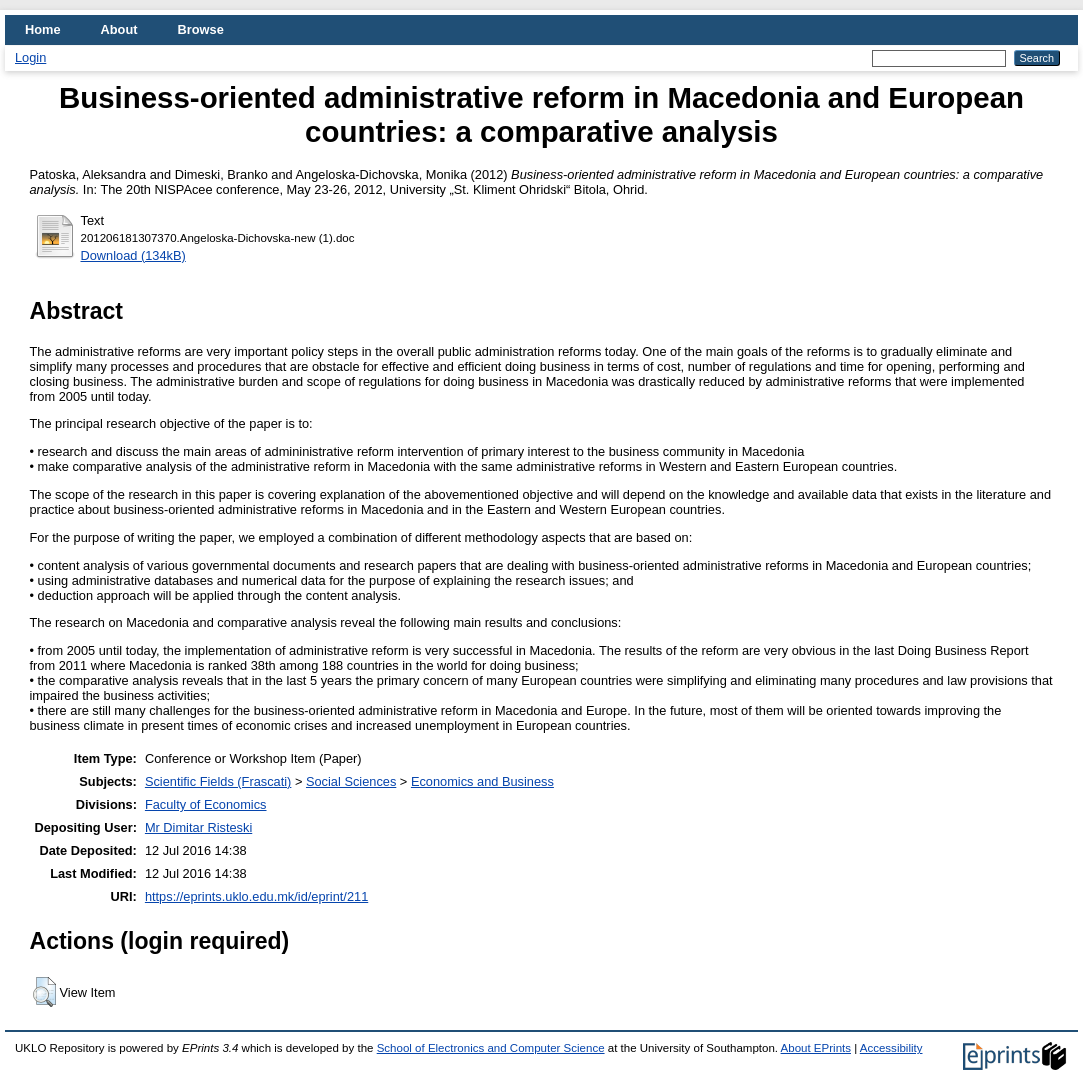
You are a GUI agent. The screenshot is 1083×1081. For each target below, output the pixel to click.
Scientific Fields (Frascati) (218, 781)
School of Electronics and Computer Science (491, 1048)
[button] (44, 992)
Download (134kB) (133, 255)
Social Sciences (351, 781)
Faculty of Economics (206, 804)
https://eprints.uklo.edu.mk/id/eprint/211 (256, 896)
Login (30, 57)
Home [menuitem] (43, 29)
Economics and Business (482, 781)
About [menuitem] (119, 29)
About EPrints (816, 1048)
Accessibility (891, 1048)
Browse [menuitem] (201, 29)
